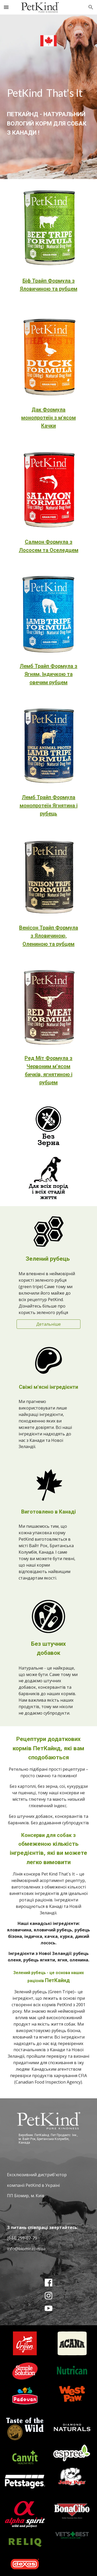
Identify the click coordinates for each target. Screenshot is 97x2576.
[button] (6, 7)
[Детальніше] (48, 1324)
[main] (48, 108)
